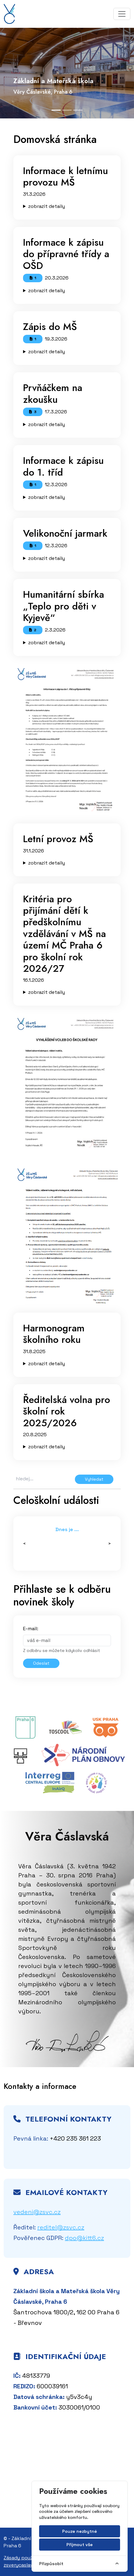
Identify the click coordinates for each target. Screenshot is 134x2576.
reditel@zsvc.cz (60, 2227)
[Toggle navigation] (121, 14)
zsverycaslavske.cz (25, 2565)
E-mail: (30, 1628)
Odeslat (41, 1663)
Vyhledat (94, 1479)
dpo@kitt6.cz (84, 2238)
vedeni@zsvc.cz (37, 2212)
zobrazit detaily (46, 206)
